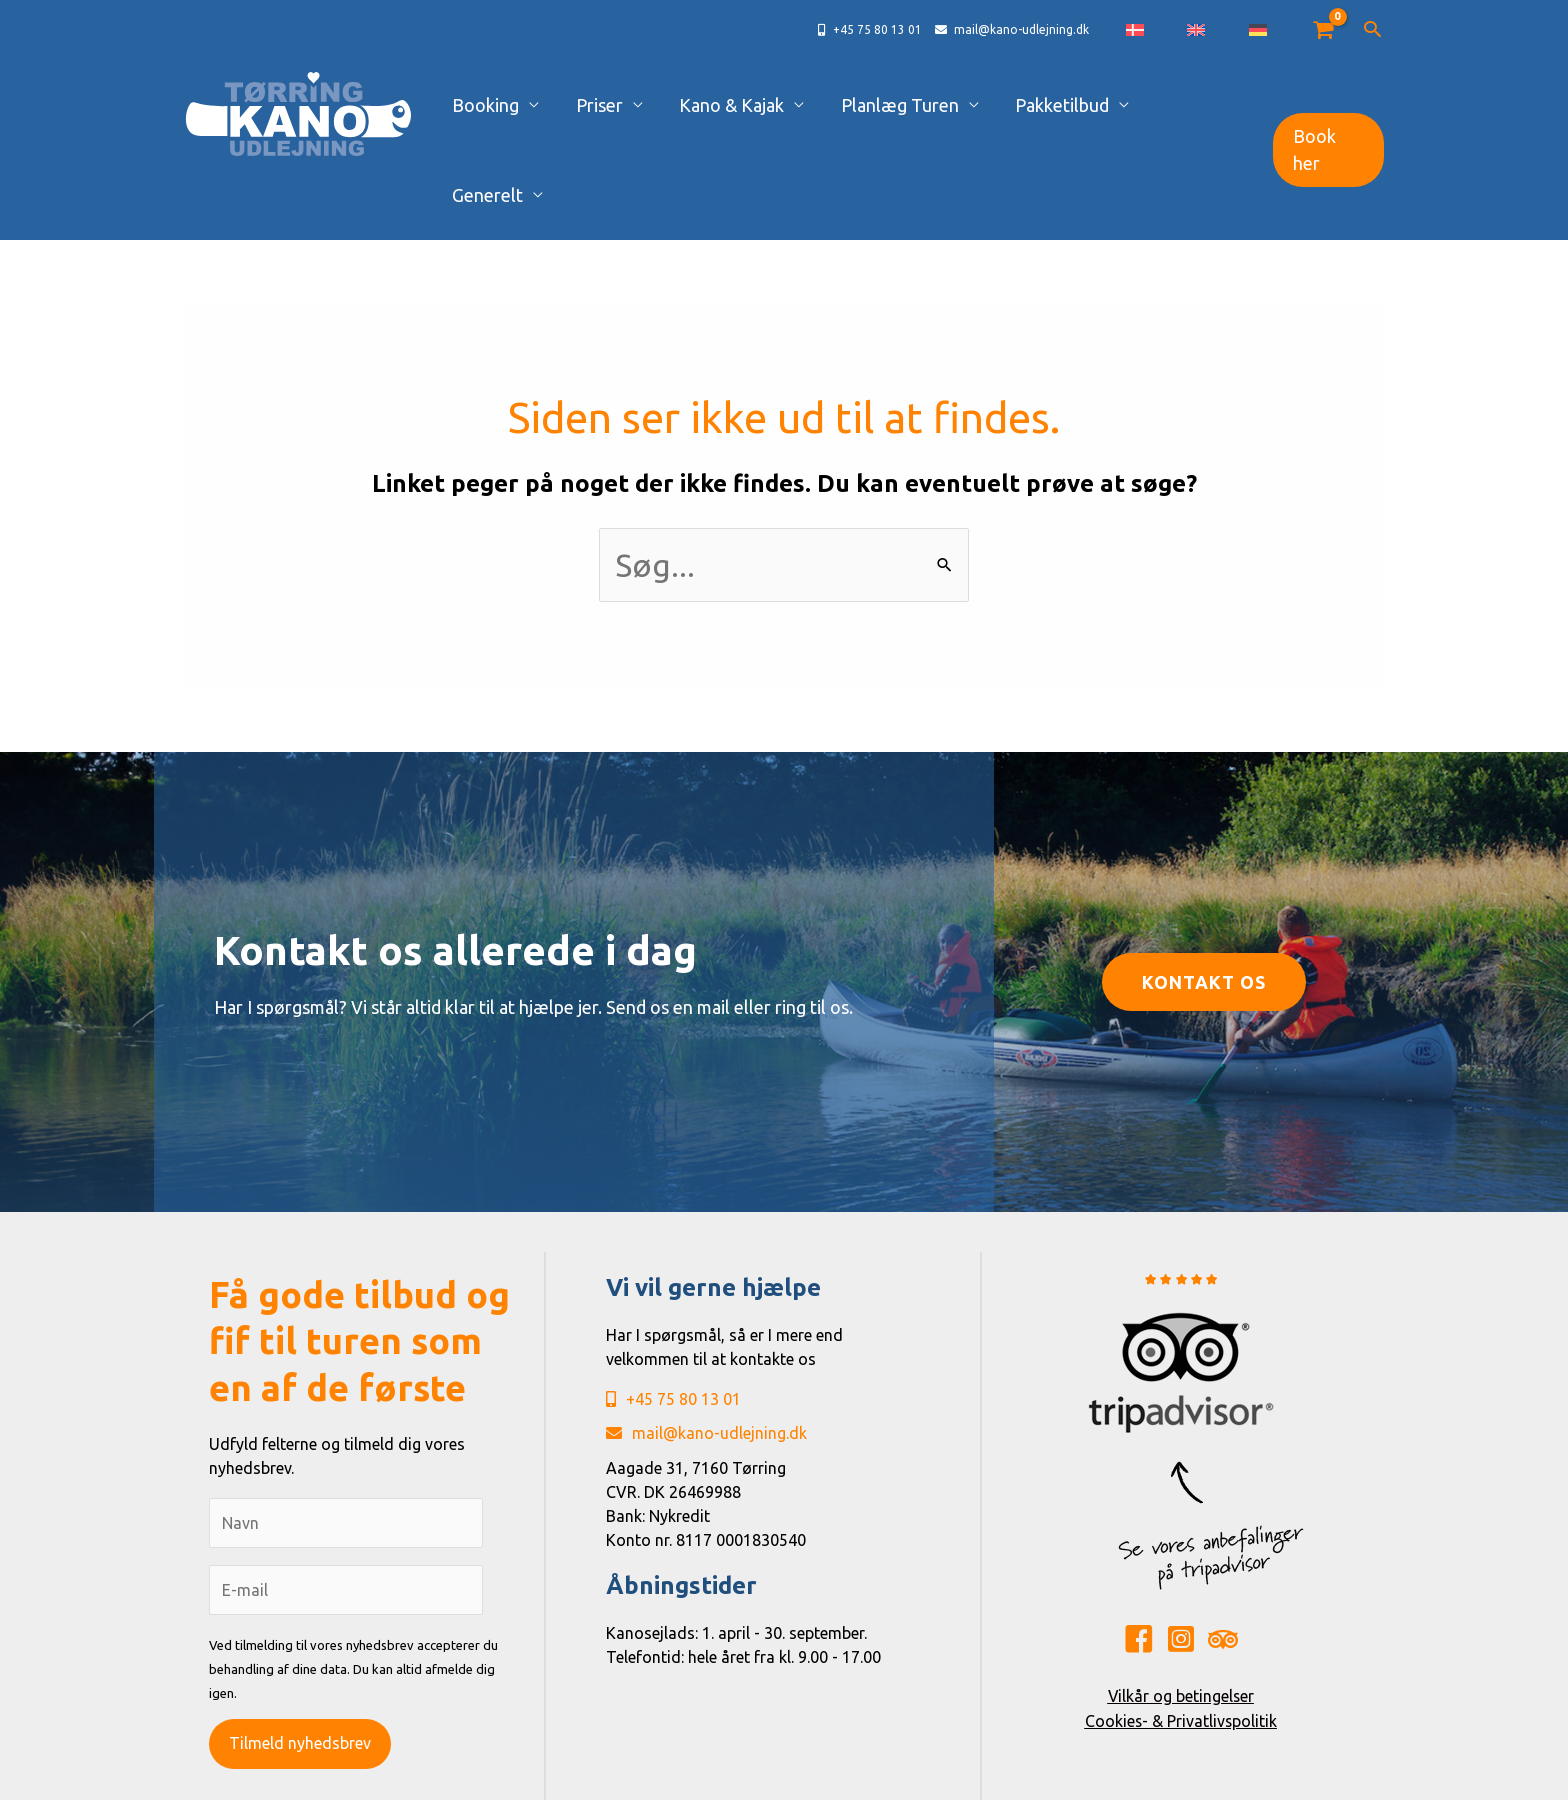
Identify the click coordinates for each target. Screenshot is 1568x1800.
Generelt (1185, 105)
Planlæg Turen (921, 105)
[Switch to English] (1239, 30)
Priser (657, 105)
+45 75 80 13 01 (673, 1310)
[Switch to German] (1272, 30)
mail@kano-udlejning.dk (706, 1344)
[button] (1372, 30)
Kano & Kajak (771, 105)
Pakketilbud (1065, 105)
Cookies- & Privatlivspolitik (1181, 1630)
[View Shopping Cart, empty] (1322, 30)
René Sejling (952, 1778)
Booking (562, 105)
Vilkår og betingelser (1181, 1606)
